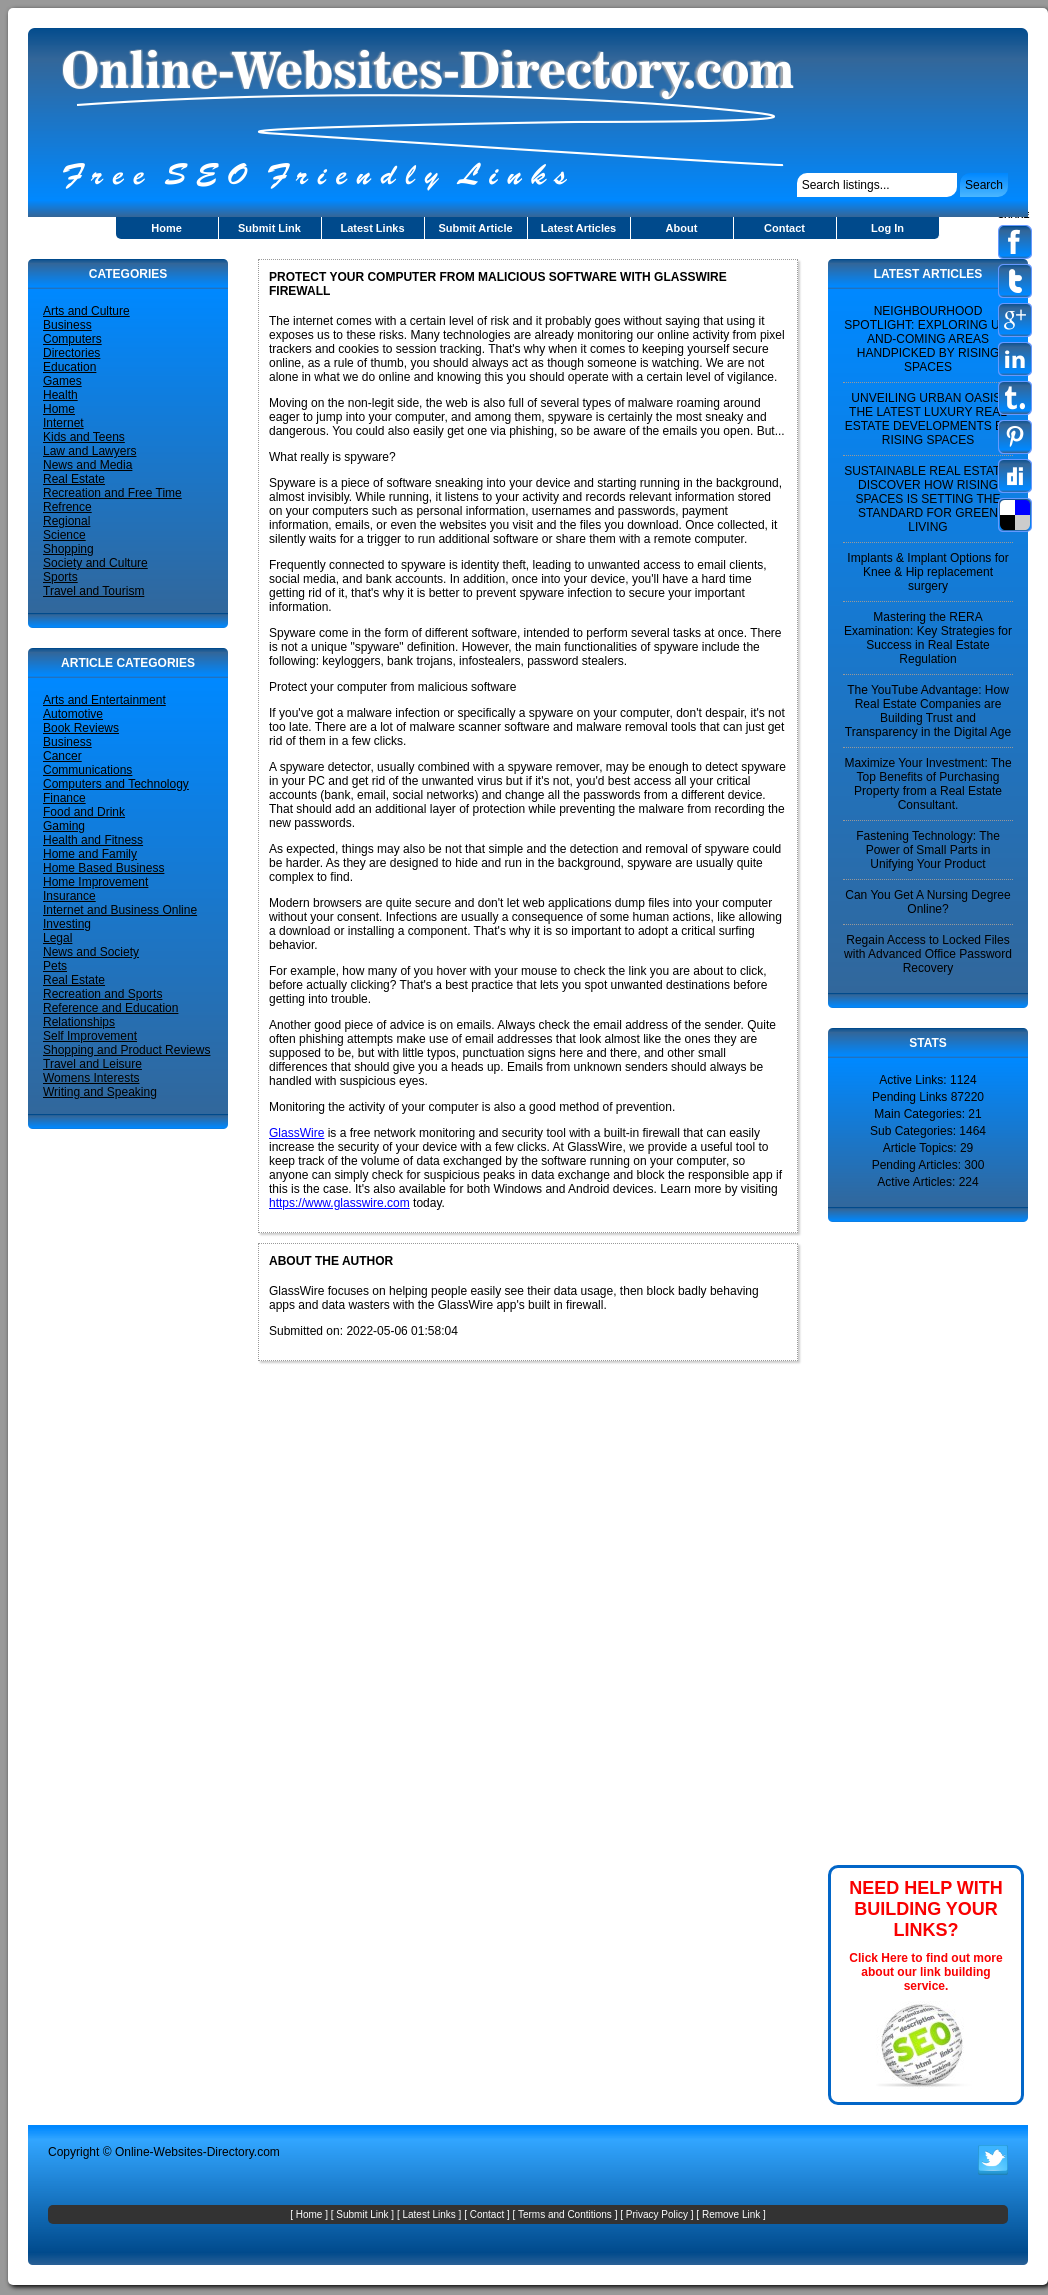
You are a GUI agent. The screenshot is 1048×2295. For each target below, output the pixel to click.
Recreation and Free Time (112, 493)
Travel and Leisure (92, 1064)
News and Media (87, 465)
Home (166, 228)
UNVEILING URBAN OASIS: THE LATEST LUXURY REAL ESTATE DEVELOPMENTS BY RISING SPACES (928, 419)
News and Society (91, 952)
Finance (64, 798)
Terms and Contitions (565, 2214)
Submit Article (475, 228)
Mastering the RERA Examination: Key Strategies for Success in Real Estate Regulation (928, 638)
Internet (63, 423)
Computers (72, 339)
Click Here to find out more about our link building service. (925, 1972)
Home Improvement (95, 882)
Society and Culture (95, 563)
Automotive (73, 714)
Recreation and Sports (102, 994)
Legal (57, 938)
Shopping (68, 549)
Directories (71, 353)
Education (69, 367)
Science (64, 535)
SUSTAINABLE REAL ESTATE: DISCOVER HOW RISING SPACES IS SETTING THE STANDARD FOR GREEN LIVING (928, 499)
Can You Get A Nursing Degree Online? (927, 902)
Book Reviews (81, 728)
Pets (55, 966)
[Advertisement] (888, 1542)
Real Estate (74, 479)
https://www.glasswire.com (339, 1203)
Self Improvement (90, 1036)
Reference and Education (110, 1008)
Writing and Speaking (100, 1092)
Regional (66, 521)
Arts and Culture (86, 311)
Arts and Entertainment (104, 700)
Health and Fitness (93, 840)
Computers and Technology (116, 784)
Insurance (69, 896)
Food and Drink (84, 812)
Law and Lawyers (89, 451)
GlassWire (296, 1133)
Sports (60, 577)
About (682, 228)
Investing (67, 924)
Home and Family (90, 854)
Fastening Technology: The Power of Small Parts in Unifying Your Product (928, 850)
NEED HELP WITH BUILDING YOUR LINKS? (926, 1909)
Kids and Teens (84, 437)
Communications (87, 770)
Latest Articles (578, 228)
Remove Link (731, 2214)
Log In (887, 228)
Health (60, 395)
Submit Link (269, 228)
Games (62, 381)
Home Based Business (103, 868)
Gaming (64, 826)
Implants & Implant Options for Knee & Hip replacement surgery (927, 572)
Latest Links (372, 228)
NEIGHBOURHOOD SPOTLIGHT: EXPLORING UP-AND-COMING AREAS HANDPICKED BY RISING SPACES (927, 339)
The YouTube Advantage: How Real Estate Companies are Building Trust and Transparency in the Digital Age (928, 711)
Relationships (79, 1022)
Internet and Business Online (120, 910)
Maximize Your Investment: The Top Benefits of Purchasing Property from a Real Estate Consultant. (927, 784)
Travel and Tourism (93, 591)
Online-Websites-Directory (184, 2152)
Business (67, 325)
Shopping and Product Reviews (126, 1050)
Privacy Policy (657, 2214)
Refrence (67, 507)
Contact (784, 228)
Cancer (62, 756)
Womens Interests (91, 1078)
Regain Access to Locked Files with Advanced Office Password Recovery (928, 954)
